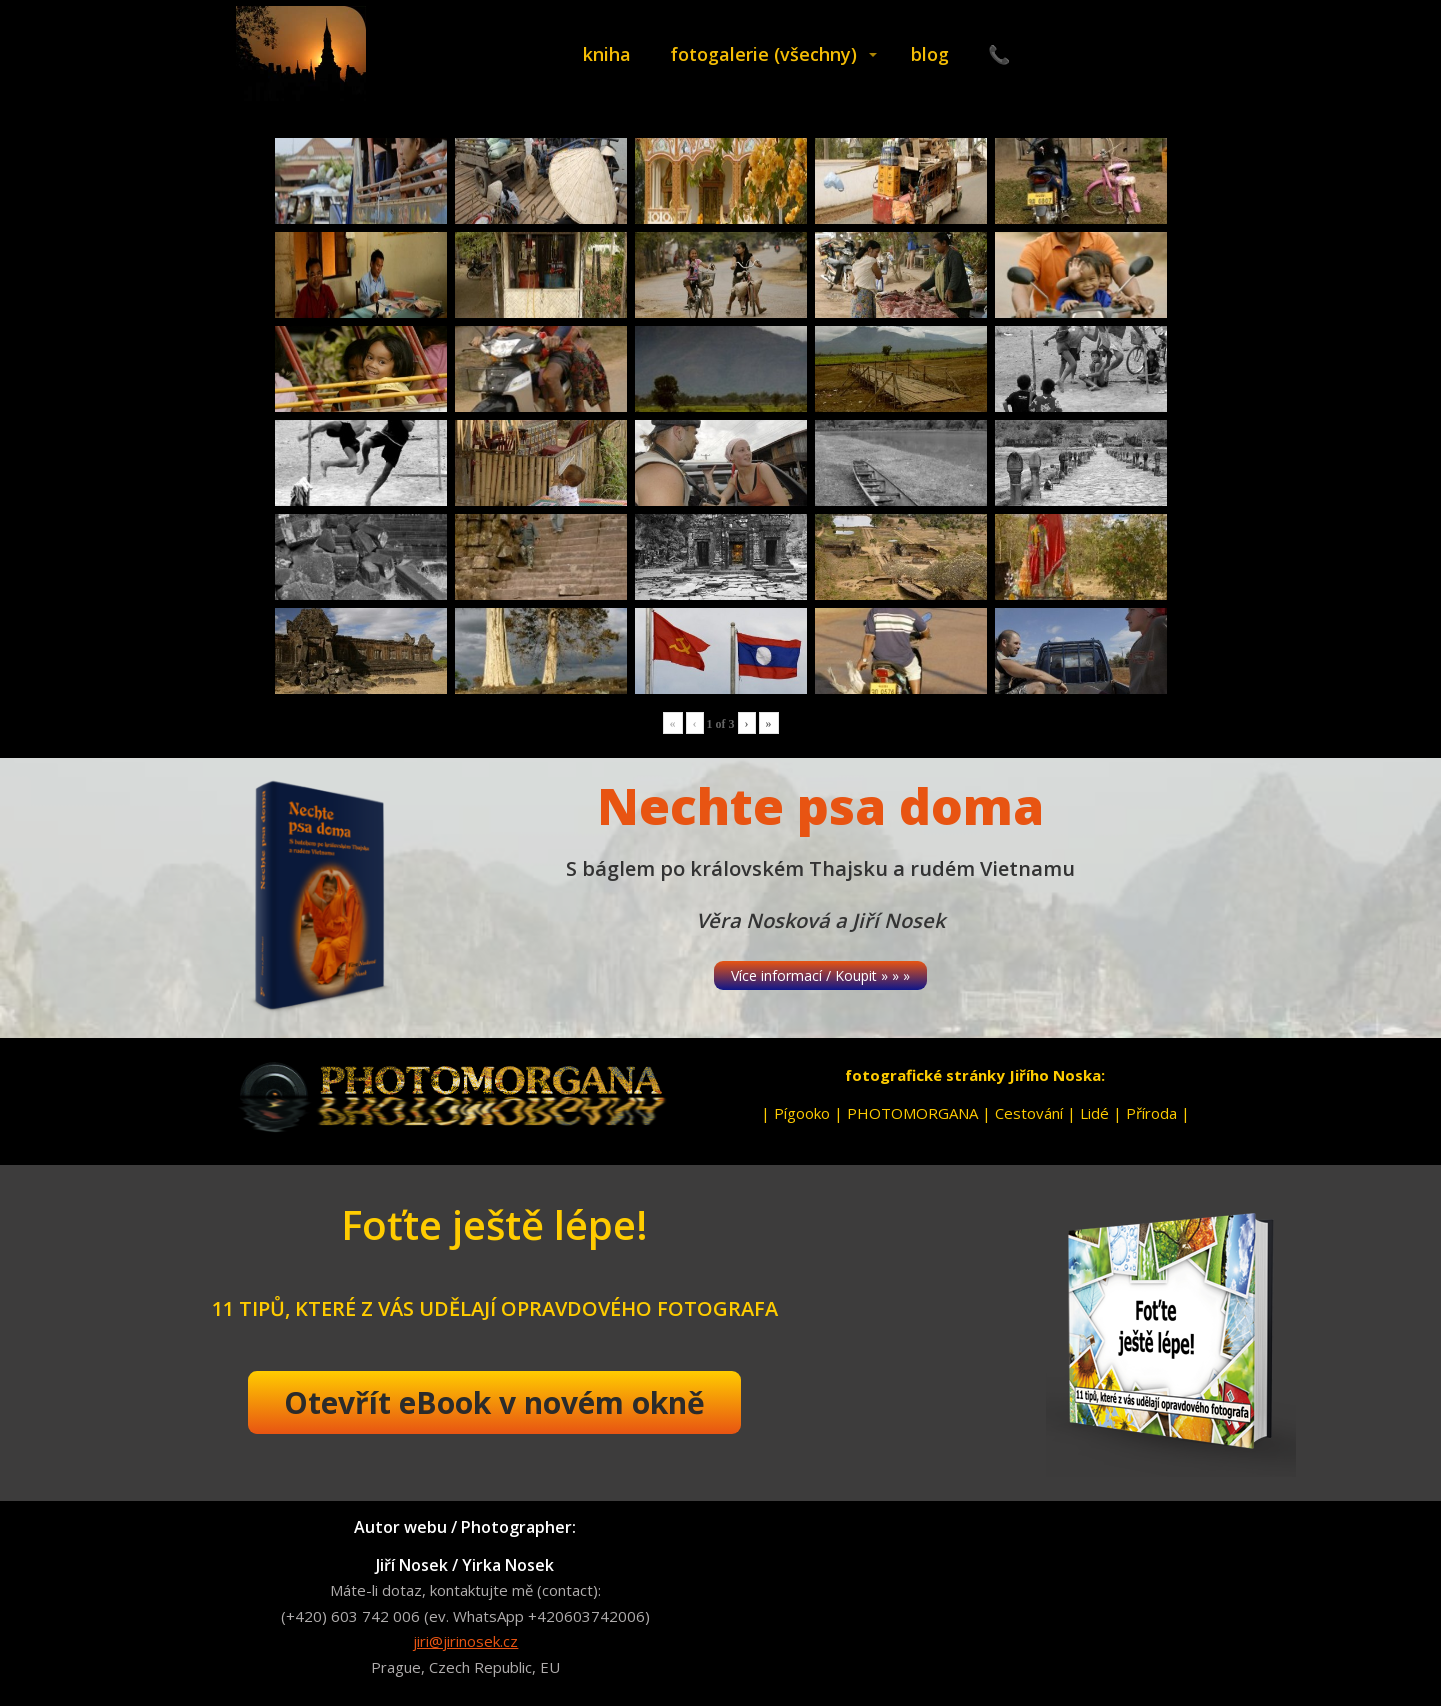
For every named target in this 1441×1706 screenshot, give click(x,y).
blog (930, 54)
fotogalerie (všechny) (763, 54)
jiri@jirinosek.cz (465, 1641)
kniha (607, 54)
